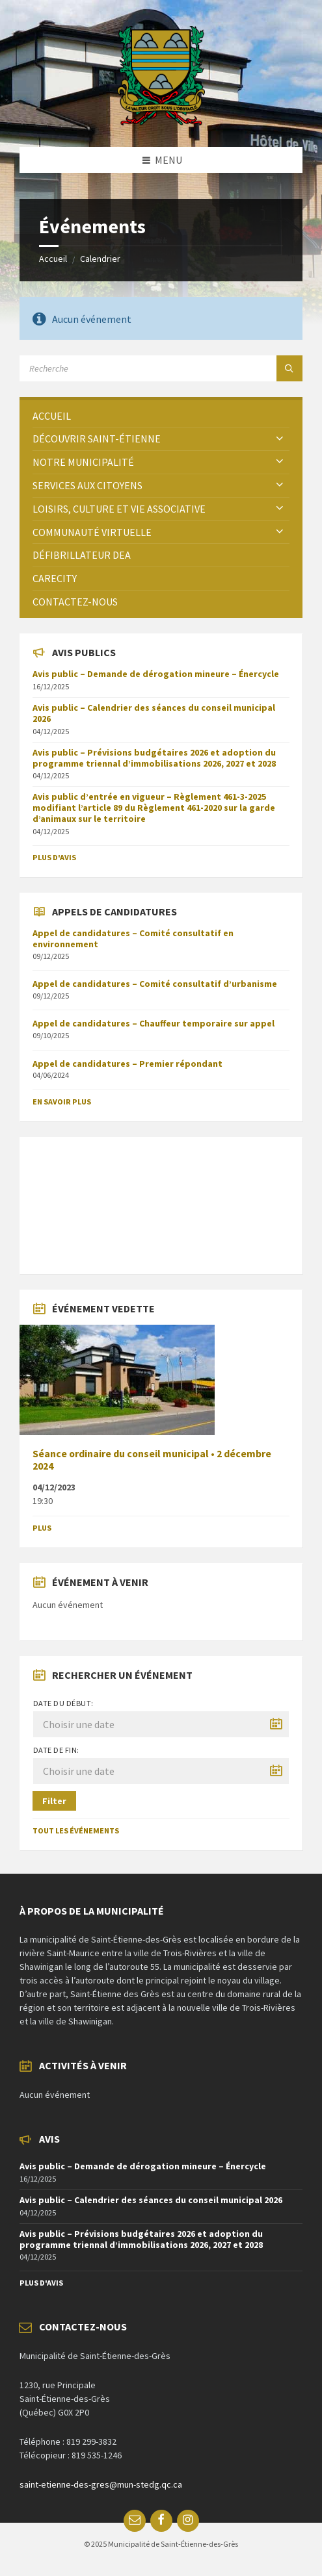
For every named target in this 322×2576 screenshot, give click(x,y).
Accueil (53, 258)
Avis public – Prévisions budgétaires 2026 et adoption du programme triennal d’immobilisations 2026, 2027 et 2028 (154, 757)
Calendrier (100, 258)
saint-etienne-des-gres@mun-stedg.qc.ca (101, 2484)
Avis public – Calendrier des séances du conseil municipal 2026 (154, 713)
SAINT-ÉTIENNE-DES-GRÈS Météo (161, 1198)
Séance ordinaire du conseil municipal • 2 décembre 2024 (152, 1459)
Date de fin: (56, 1750)
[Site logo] (161, 121)
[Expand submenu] (279, 438)
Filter (54, 1801)
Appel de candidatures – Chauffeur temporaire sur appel (154, 1023)
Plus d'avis (54, 857)
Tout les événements (76, 1830)
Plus (42, 1528)
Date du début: (63, 1703)
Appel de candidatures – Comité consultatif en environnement (133, 938)
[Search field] (161, 368)
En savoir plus (62, 1101)
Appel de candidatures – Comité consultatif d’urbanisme (155, 983)
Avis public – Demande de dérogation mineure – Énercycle (156, 674)
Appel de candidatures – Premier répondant (127, 1063)
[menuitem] (161, 416)
